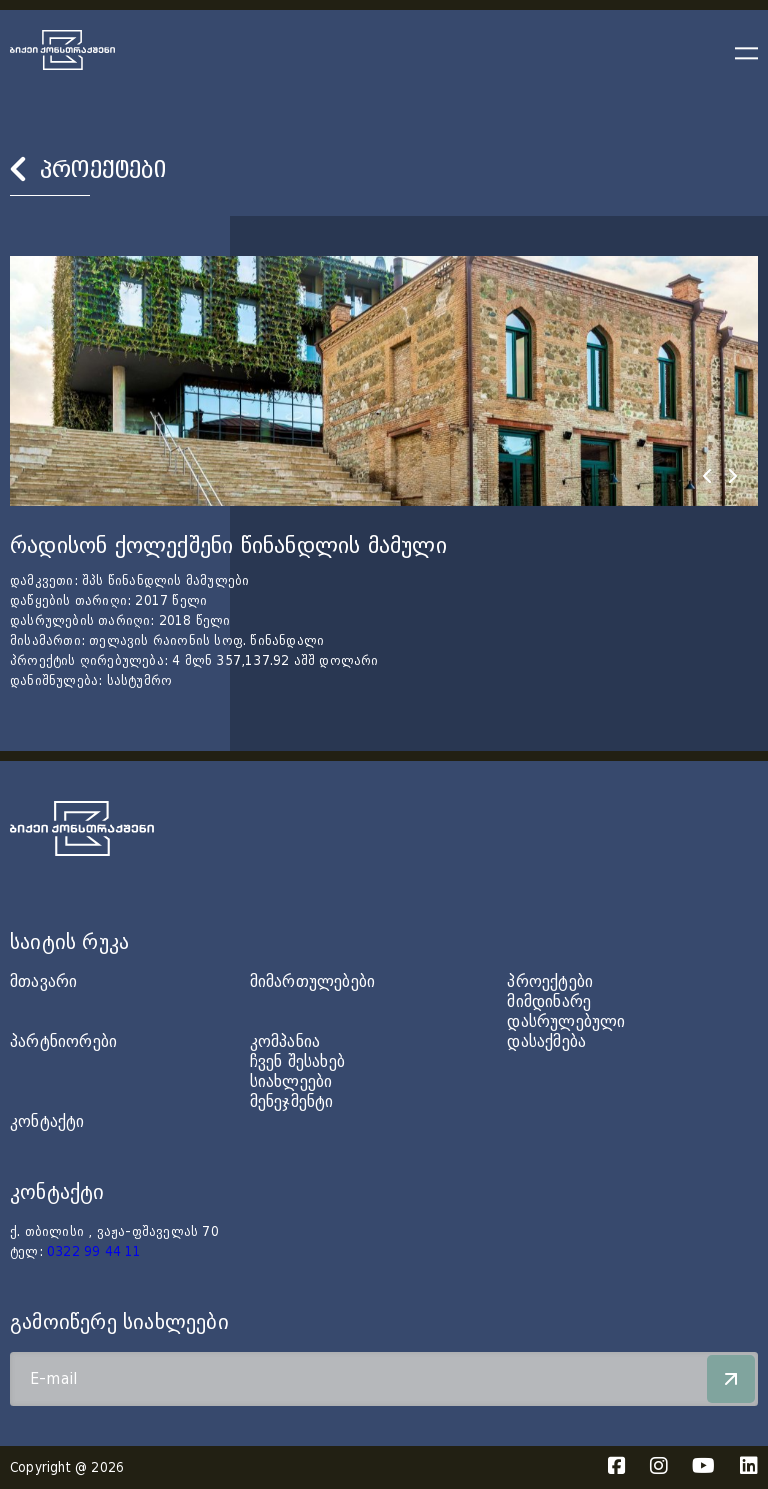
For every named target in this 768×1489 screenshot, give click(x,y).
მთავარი (43, 981)
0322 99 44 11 (94, 1252)
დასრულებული (566, 1021)
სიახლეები (291, 1081)
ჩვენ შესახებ (297, 1061)
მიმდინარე (549, 1001)
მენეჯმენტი (292, 1101)
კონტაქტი (47, 1121)
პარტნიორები (63, 1041)
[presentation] (707, 476)
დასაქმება (546, 1041)
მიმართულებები (313, 981)
